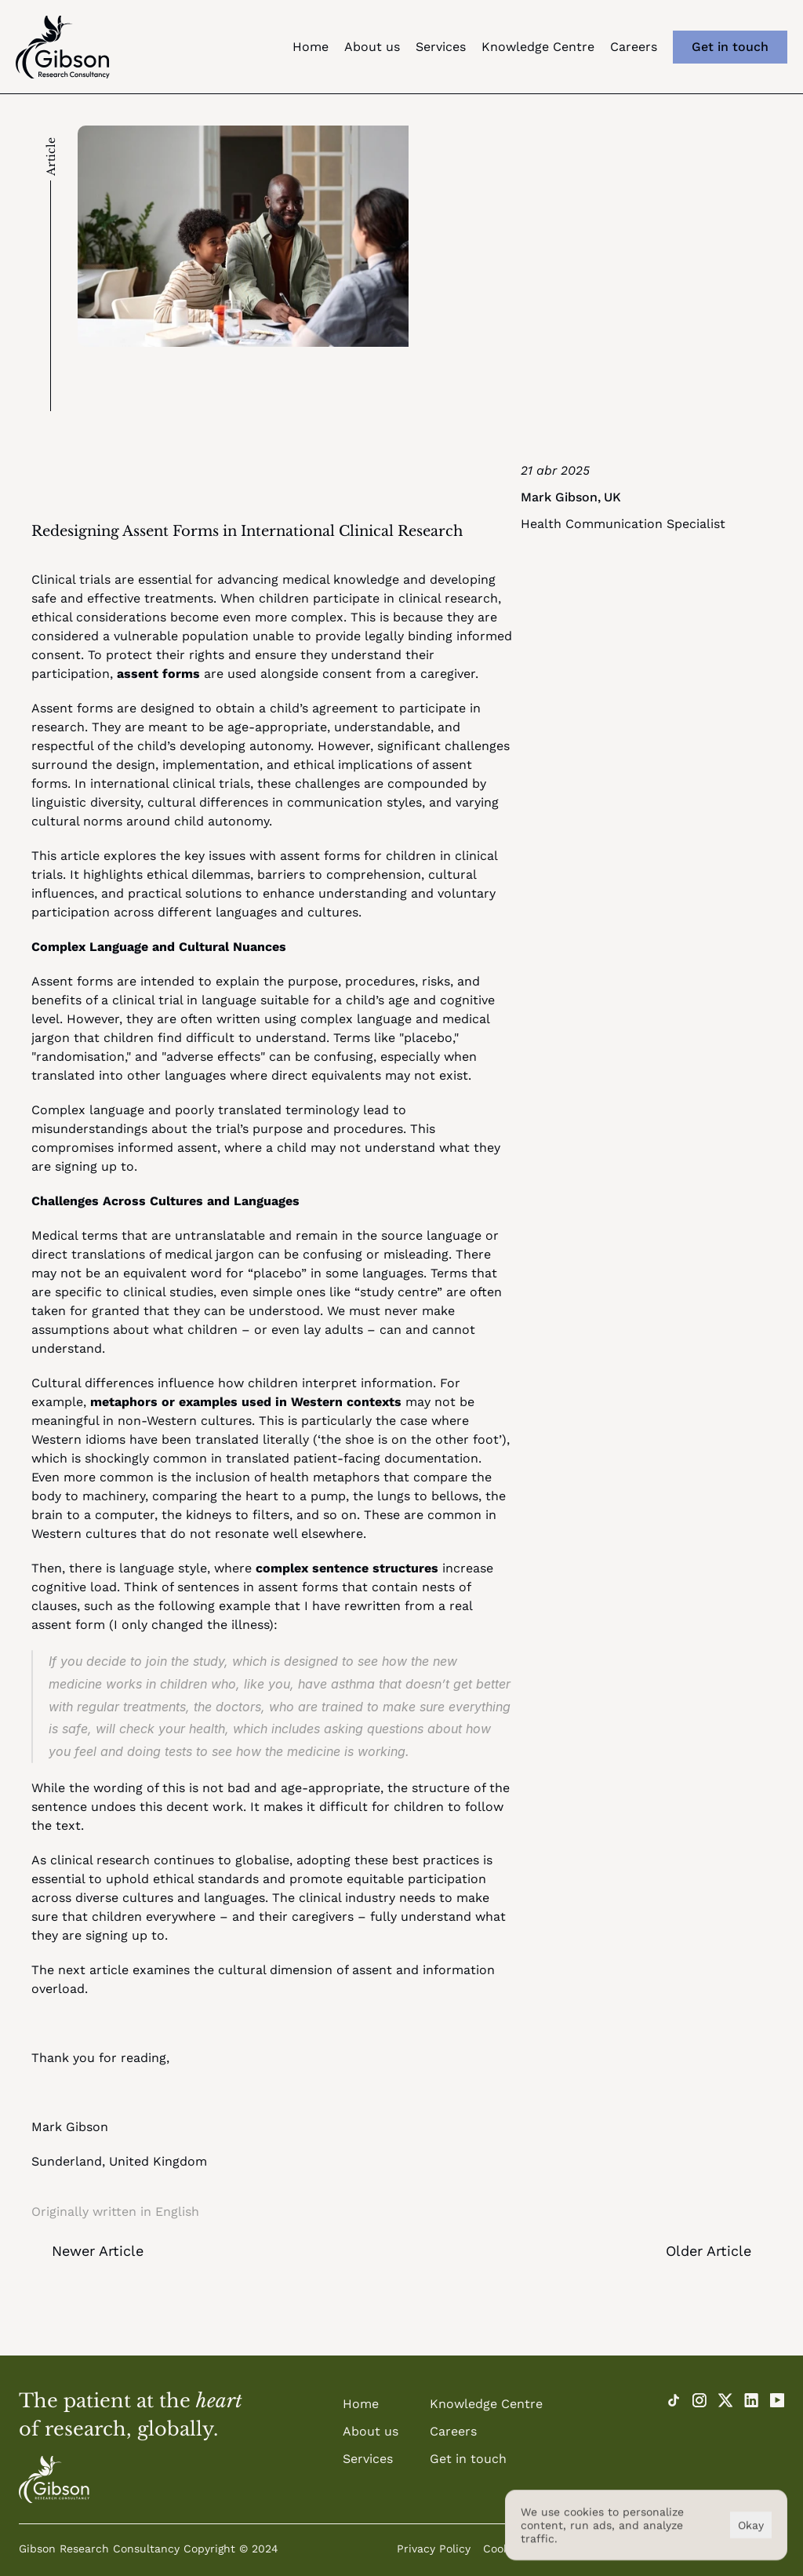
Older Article (708, 2251)
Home (310, 46)
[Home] (54, 2479)
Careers (633, 46)
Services (441, 46)
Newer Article (98, 2251)
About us (372, 46)
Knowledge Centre (537, 46)
